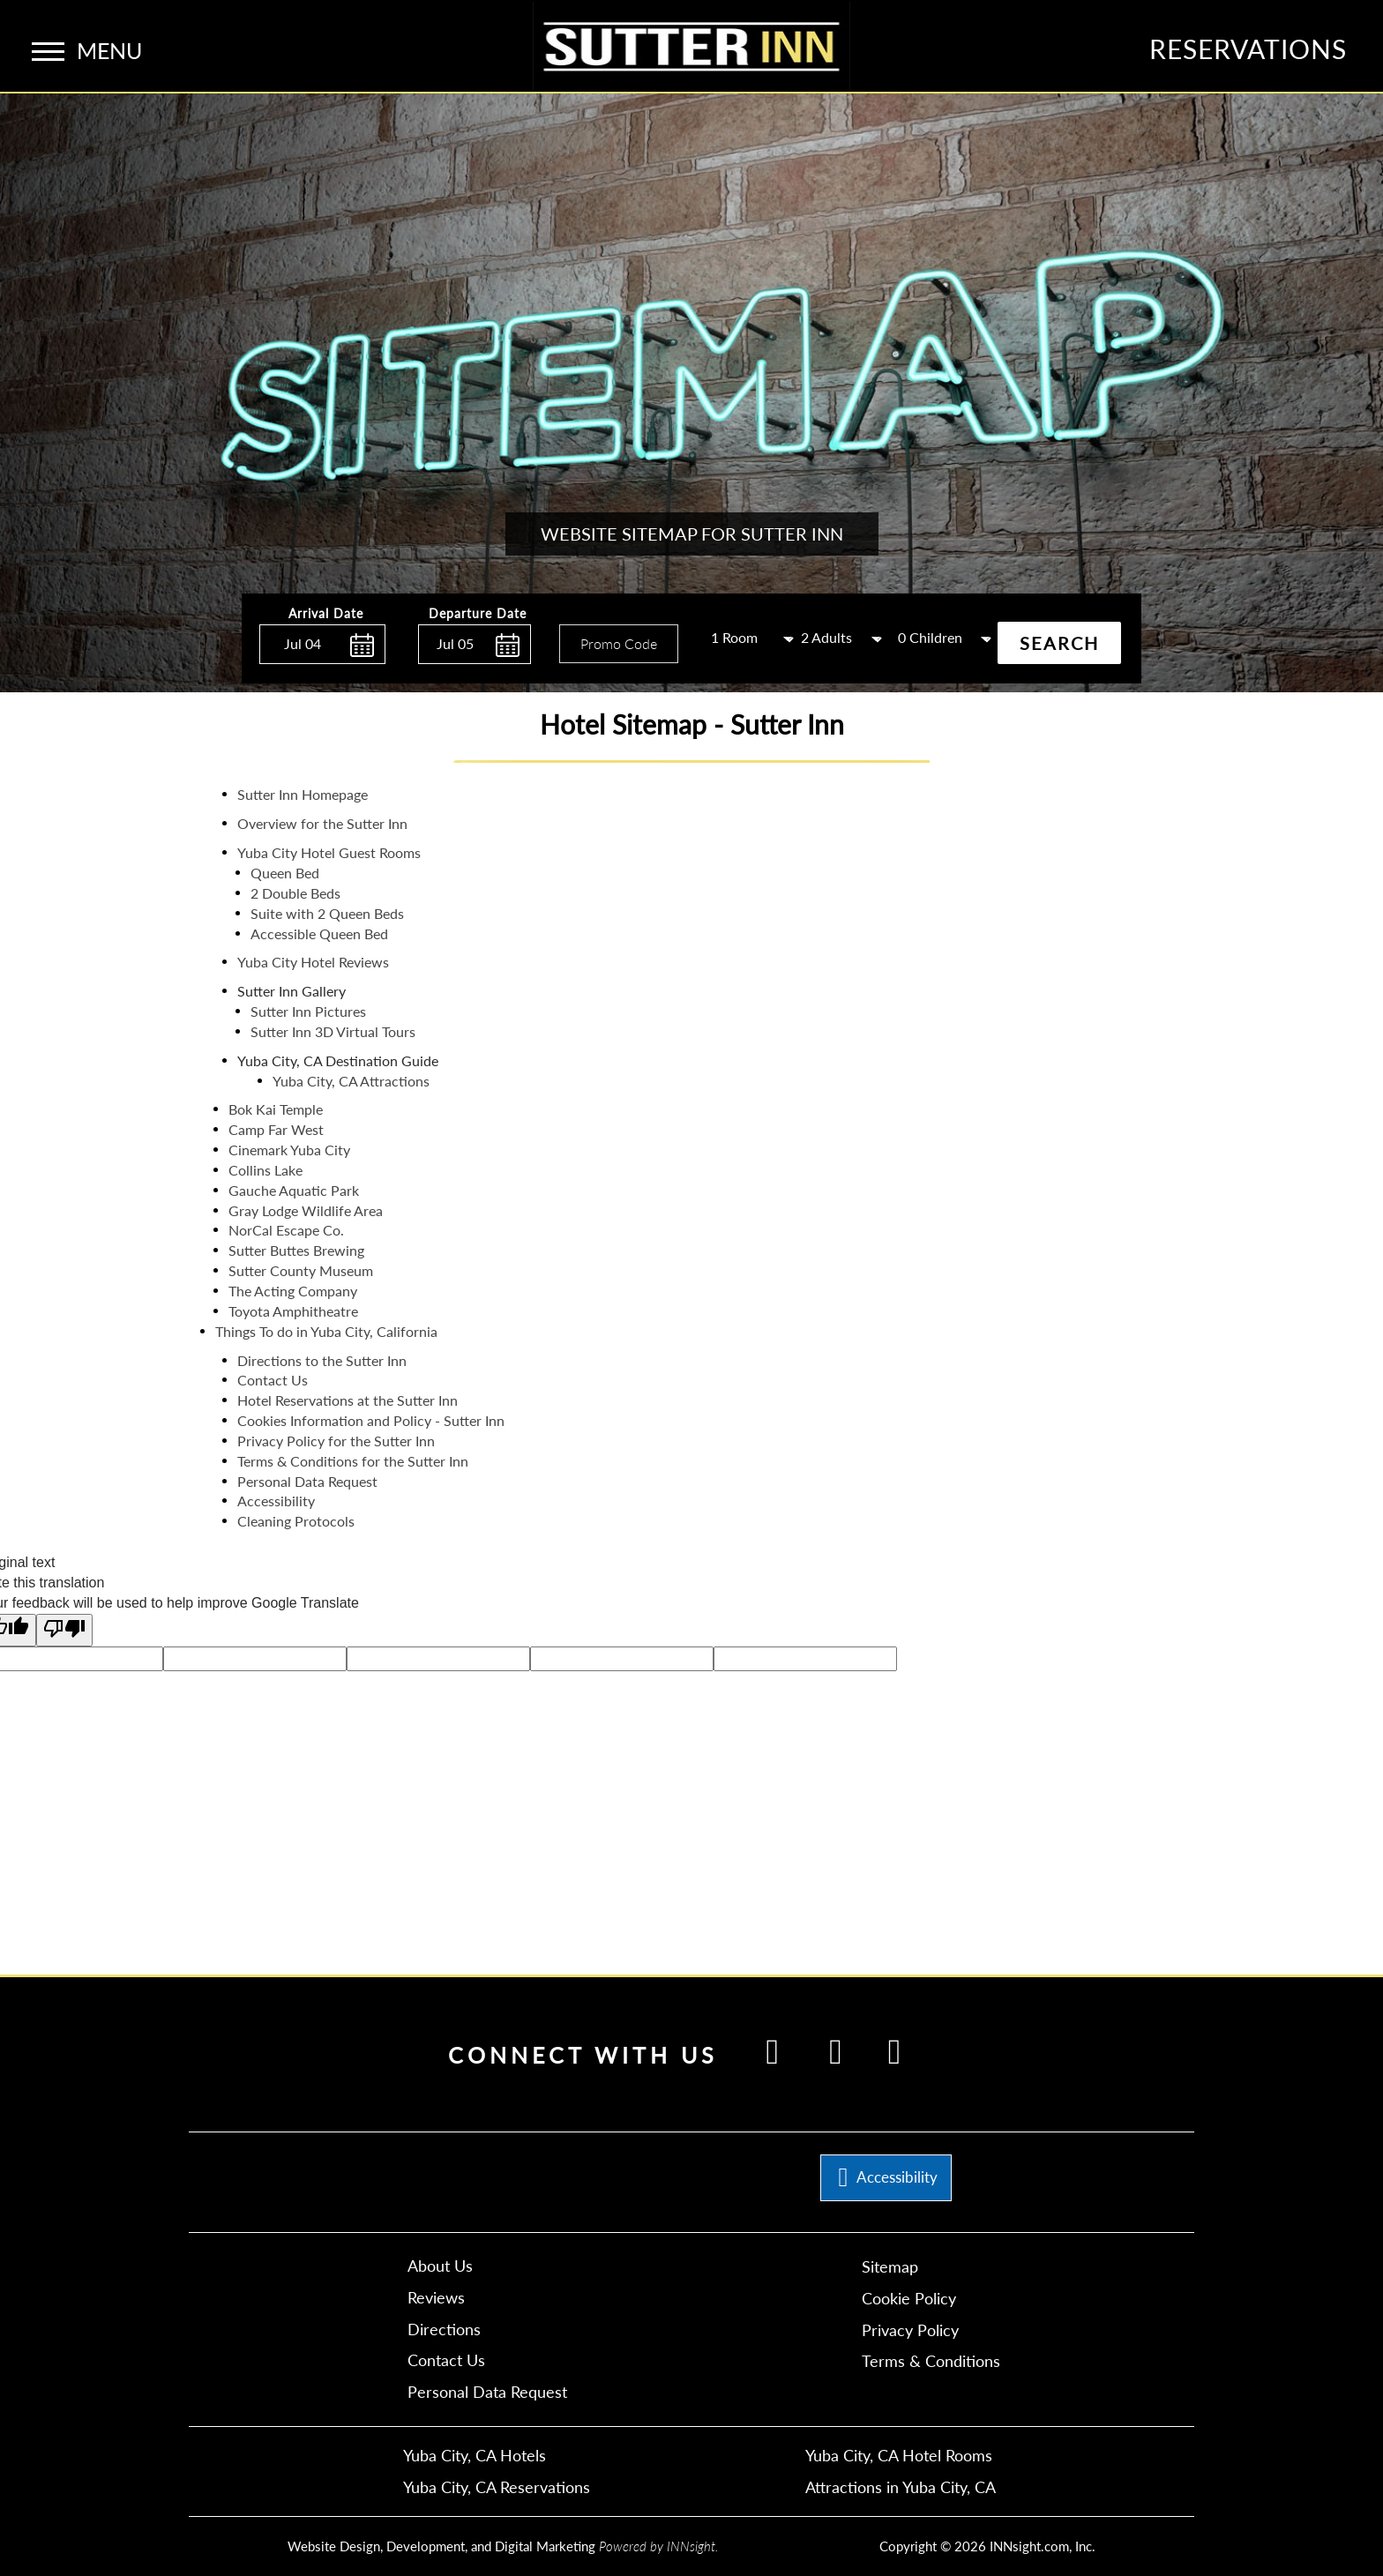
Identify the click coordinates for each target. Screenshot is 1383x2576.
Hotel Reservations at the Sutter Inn (347, 1400)
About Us (440, 2265)
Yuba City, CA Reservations (496, 2487)
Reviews (436, 2297)
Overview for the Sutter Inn (322, 823)
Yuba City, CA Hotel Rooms (898, 2455)
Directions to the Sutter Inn (322, 1360)
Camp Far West (276, 1129)
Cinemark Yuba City (289, 1149)
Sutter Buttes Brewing (296, 1250)
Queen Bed (284, 872)
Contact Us (272, 1379)
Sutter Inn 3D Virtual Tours (332, 1031)
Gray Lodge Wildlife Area (305, 1210)
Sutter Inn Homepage (302, 794)
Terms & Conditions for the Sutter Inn (352, 1460)
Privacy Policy (910, 2330)
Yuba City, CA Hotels (474, 2455)
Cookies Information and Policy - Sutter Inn (371, 1420)
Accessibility (276, 1500)
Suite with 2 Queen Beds (327, 913)
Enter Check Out (422, 674)
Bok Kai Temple (275, 1109)
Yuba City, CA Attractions (351, 1080)
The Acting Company (292, 1290)
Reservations (1248, 48)
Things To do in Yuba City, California (326, 1331)
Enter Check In (263, 673)
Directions (444, 2329)
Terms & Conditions (931, 2361)
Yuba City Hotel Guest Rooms (329, 852)
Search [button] (1059, 642)
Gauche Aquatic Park (293, 1190)
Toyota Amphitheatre (293, 1311)
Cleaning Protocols (296, 1520)
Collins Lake (265, 1169)
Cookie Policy (909, 2298)
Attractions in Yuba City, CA (900, 2487)
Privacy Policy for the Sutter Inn (336, 1440)
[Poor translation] (64, 1630)
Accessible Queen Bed (319, 933)
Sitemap (890, 2266)
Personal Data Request (307, 1481)
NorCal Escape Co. (286, 1229)
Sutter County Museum (300, 1270)
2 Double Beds (295, 893)
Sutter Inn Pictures (308, 1011)
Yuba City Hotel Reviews (313, 961)
